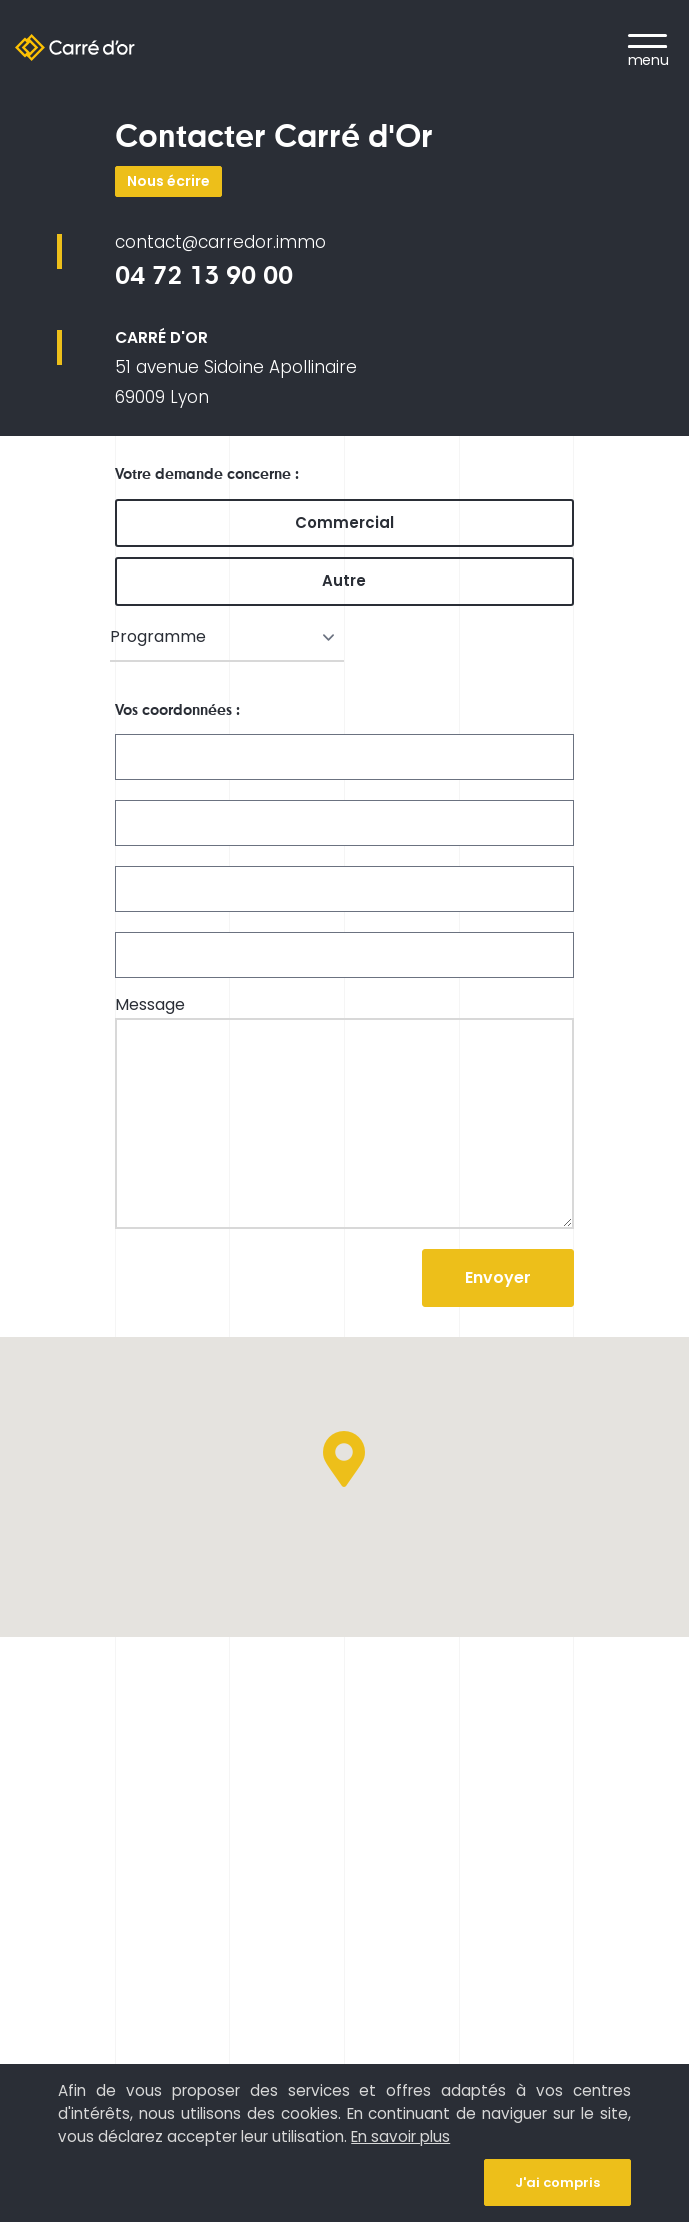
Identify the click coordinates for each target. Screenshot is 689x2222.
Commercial (344, 522)
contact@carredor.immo (220, 242)
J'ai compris (557, 2182)
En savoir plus (400, 2136)
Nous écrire (168, 181)
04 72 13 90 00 (204, 275)
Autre (344, 580)
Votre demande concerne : (207, 474)
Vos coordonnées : (177, 710)
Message (150, 1005)
